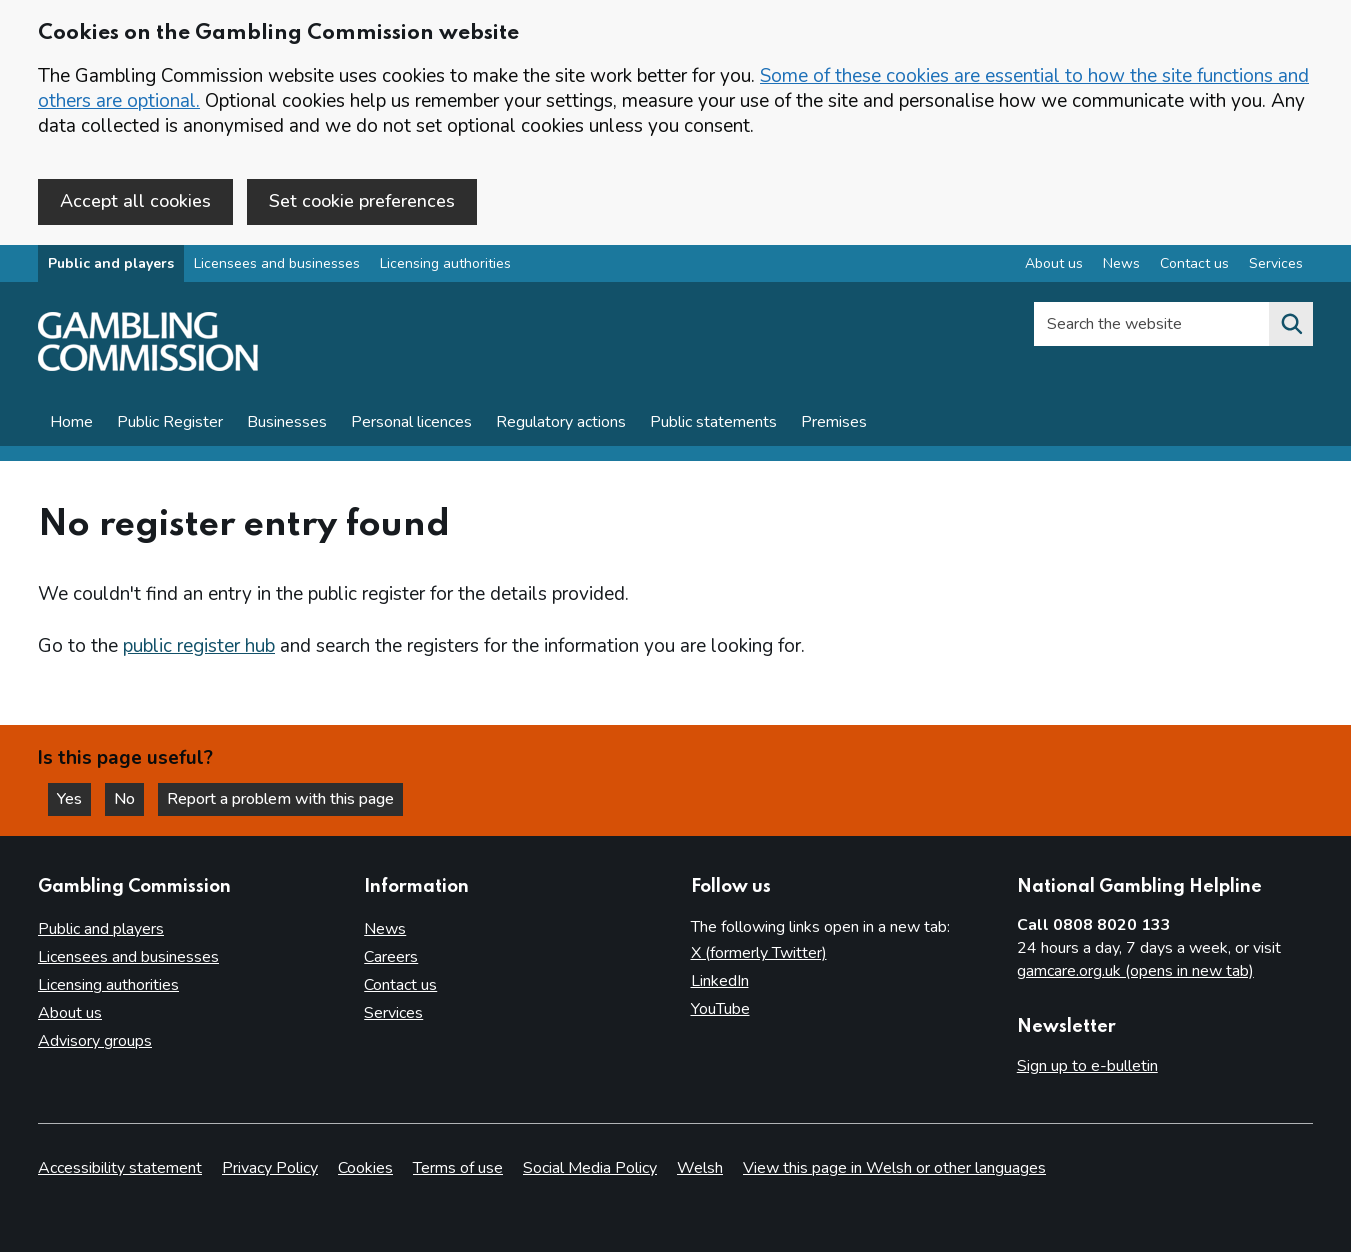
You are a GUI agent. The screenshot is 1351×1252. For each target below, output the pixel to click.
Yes (74, 799)
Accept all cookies (135, 201)
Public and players (111, 263)
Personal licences (411, 422)
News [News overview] (1121, 263)
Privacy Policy (270, 1168)
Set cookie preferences (362, 201)
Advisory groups (95, 1041)
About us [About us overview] (1054, 263)
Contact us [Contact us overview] (1194, 263)
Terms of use (458, 1168)
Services (393, 1013)
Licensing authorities (445, 263)
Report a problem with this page (280, 799)
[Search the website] (1291, 324)
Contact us (400, 985)
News (385, 929)
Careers (391, 957)
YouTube (720, 1009)
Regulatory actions (561, 422)
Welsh (700, 1168)
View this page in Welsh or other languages (894, 1168)
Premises (834, 422)
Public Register (170, 422)
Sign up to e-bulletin (1087, 1066)
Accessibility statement (120, 1168)
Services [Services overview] (1276, 263)
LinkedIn (720, 981)
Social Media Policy (590, 1168)
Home (71, 422)
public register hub (199, 646)
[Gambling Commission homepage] (148, 366)
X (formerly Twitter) (759, 953)
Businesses (287, 422)
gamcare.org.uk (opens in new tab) (1135, 971)
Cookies (365, 1168)
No (129, 799)
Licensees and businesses (277, 263)
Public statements (713, 422)
